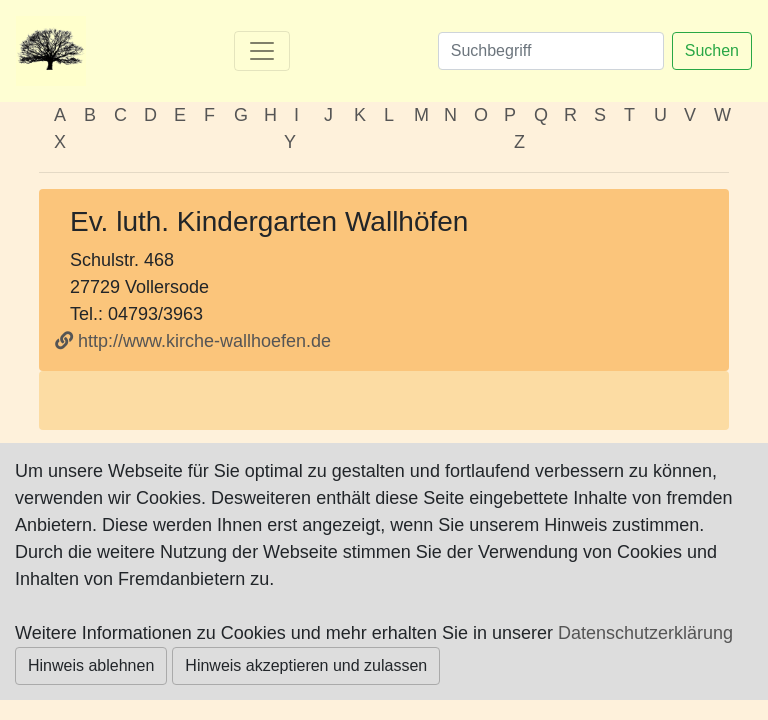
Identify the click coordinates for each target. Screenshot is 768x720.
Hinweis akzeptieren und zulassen (306, 665)
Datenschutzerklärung (645, 633)
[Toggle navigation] (262, 51)
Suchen (712, 50)
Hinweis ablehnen (91, 665)
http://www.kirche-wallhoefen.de (193, 341)
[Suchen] (551, 51)
